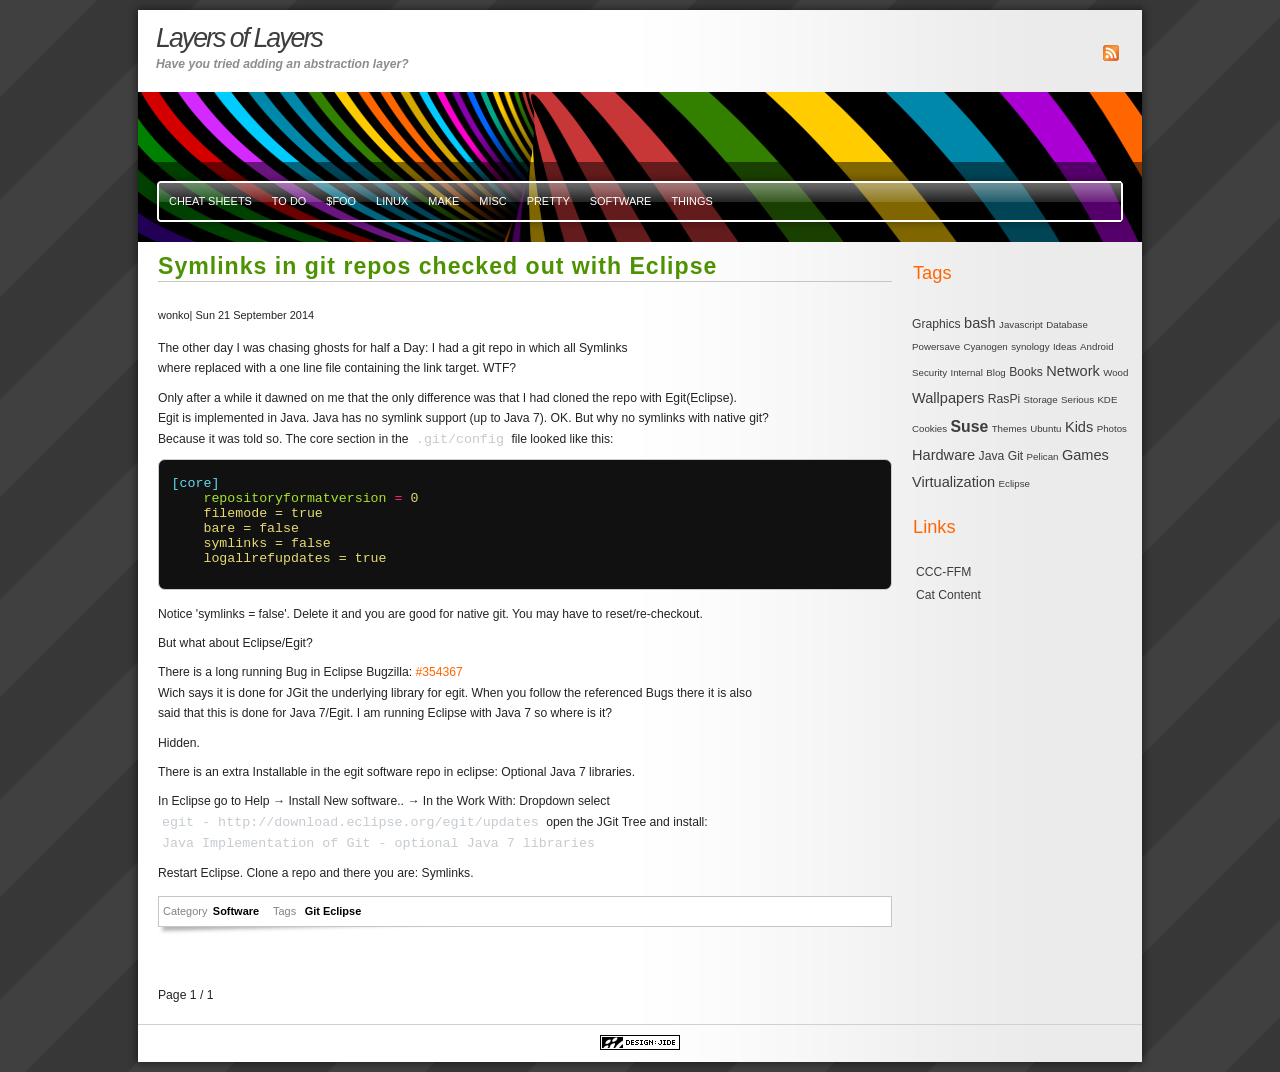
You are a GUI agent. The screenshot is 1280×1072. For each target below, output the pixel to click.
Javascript (1021, 324)
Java (992, 456)
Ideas (1065, 346)
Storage (1041, 399)
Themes (1009, 428)
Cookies (929, 428)
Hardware (943, 455)
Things (691, 201)
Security (929, 372)
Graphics (936, 324)
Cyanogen (985, 346)
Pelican (1043, 456)
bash (980, 323)
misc (492, 201)
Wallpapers (948, 398)
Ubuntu (1045, 428)
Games (1085, 455)
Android (1097, 346)
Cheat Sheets (210, 201)
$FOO (341, 201)
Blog (995, 372)
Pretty (548, 201)
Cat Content (948, 595)
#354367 (438, 672)
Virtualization (953, 482)
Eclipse (342, 911)
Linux (392, 201)
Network (1072, 371)
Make (443, 201)
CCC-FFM (943, 572)
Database (1067, 324)
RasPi (1004, 399)
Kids (1079, 427)
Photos (1112, 428)
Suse (970, 426)
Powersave (936, 346)
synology (1030, 346)
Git (314, 911)
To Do (289, 201)
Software (621, 201)
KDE (1107, 399)
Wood (1115, 372)
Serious (1077, 399)
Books (1026, 372)
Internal (967, 372)
